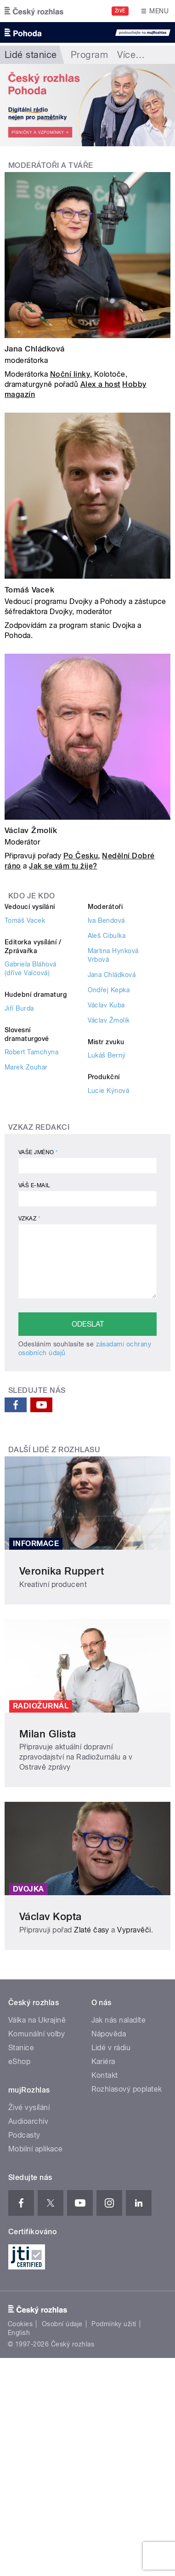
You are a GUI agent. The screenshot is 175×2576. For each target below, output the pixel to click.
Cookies (20, 2324)
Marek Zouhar (26, 1067)
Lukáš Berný (107, 1055)
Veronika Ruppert (61, 1571)
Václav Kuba (106, 1005)
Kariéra (103, 2061)
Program (89, 54)
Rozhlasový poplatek (126, 2089)
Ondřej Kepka (109, 990)
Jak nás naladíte (118, 2020)
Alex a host (100, 384)
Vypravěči (134, 1930)
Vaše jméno (38, 1152)
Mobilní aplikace (35, 2149)
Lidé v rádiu (111, 2047)
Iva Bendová (106, 920)
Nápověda (108, 2034)
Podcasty (24, 2135)
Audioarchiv (28, 2121)
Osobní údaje (62, 2324)
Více (131, 54)
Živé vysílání (29, 2107)
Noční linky (70, 374)
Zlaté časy (91, 1930)
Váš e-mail (34, 1185)
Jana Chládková (35, 348)
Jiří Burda (19, 1008)
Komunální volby (36, 2034)
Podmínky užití (113, 2324)
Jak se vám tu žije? (63, 866)
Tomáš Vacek (29, 589)
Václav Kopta (50, 1916)
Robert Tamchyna (31, 1052)
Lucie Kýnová (109, 1090)
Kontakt (104, 2075)
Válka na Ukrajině (37, 2020)
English (19, 2332)
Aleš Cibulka (107, 935)
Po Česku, (81, 855)
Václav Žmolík (31, 830)
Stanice (21, 2047)
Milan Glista (47, 1734)
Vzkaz (29, 1218)
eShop (19, 2061)
